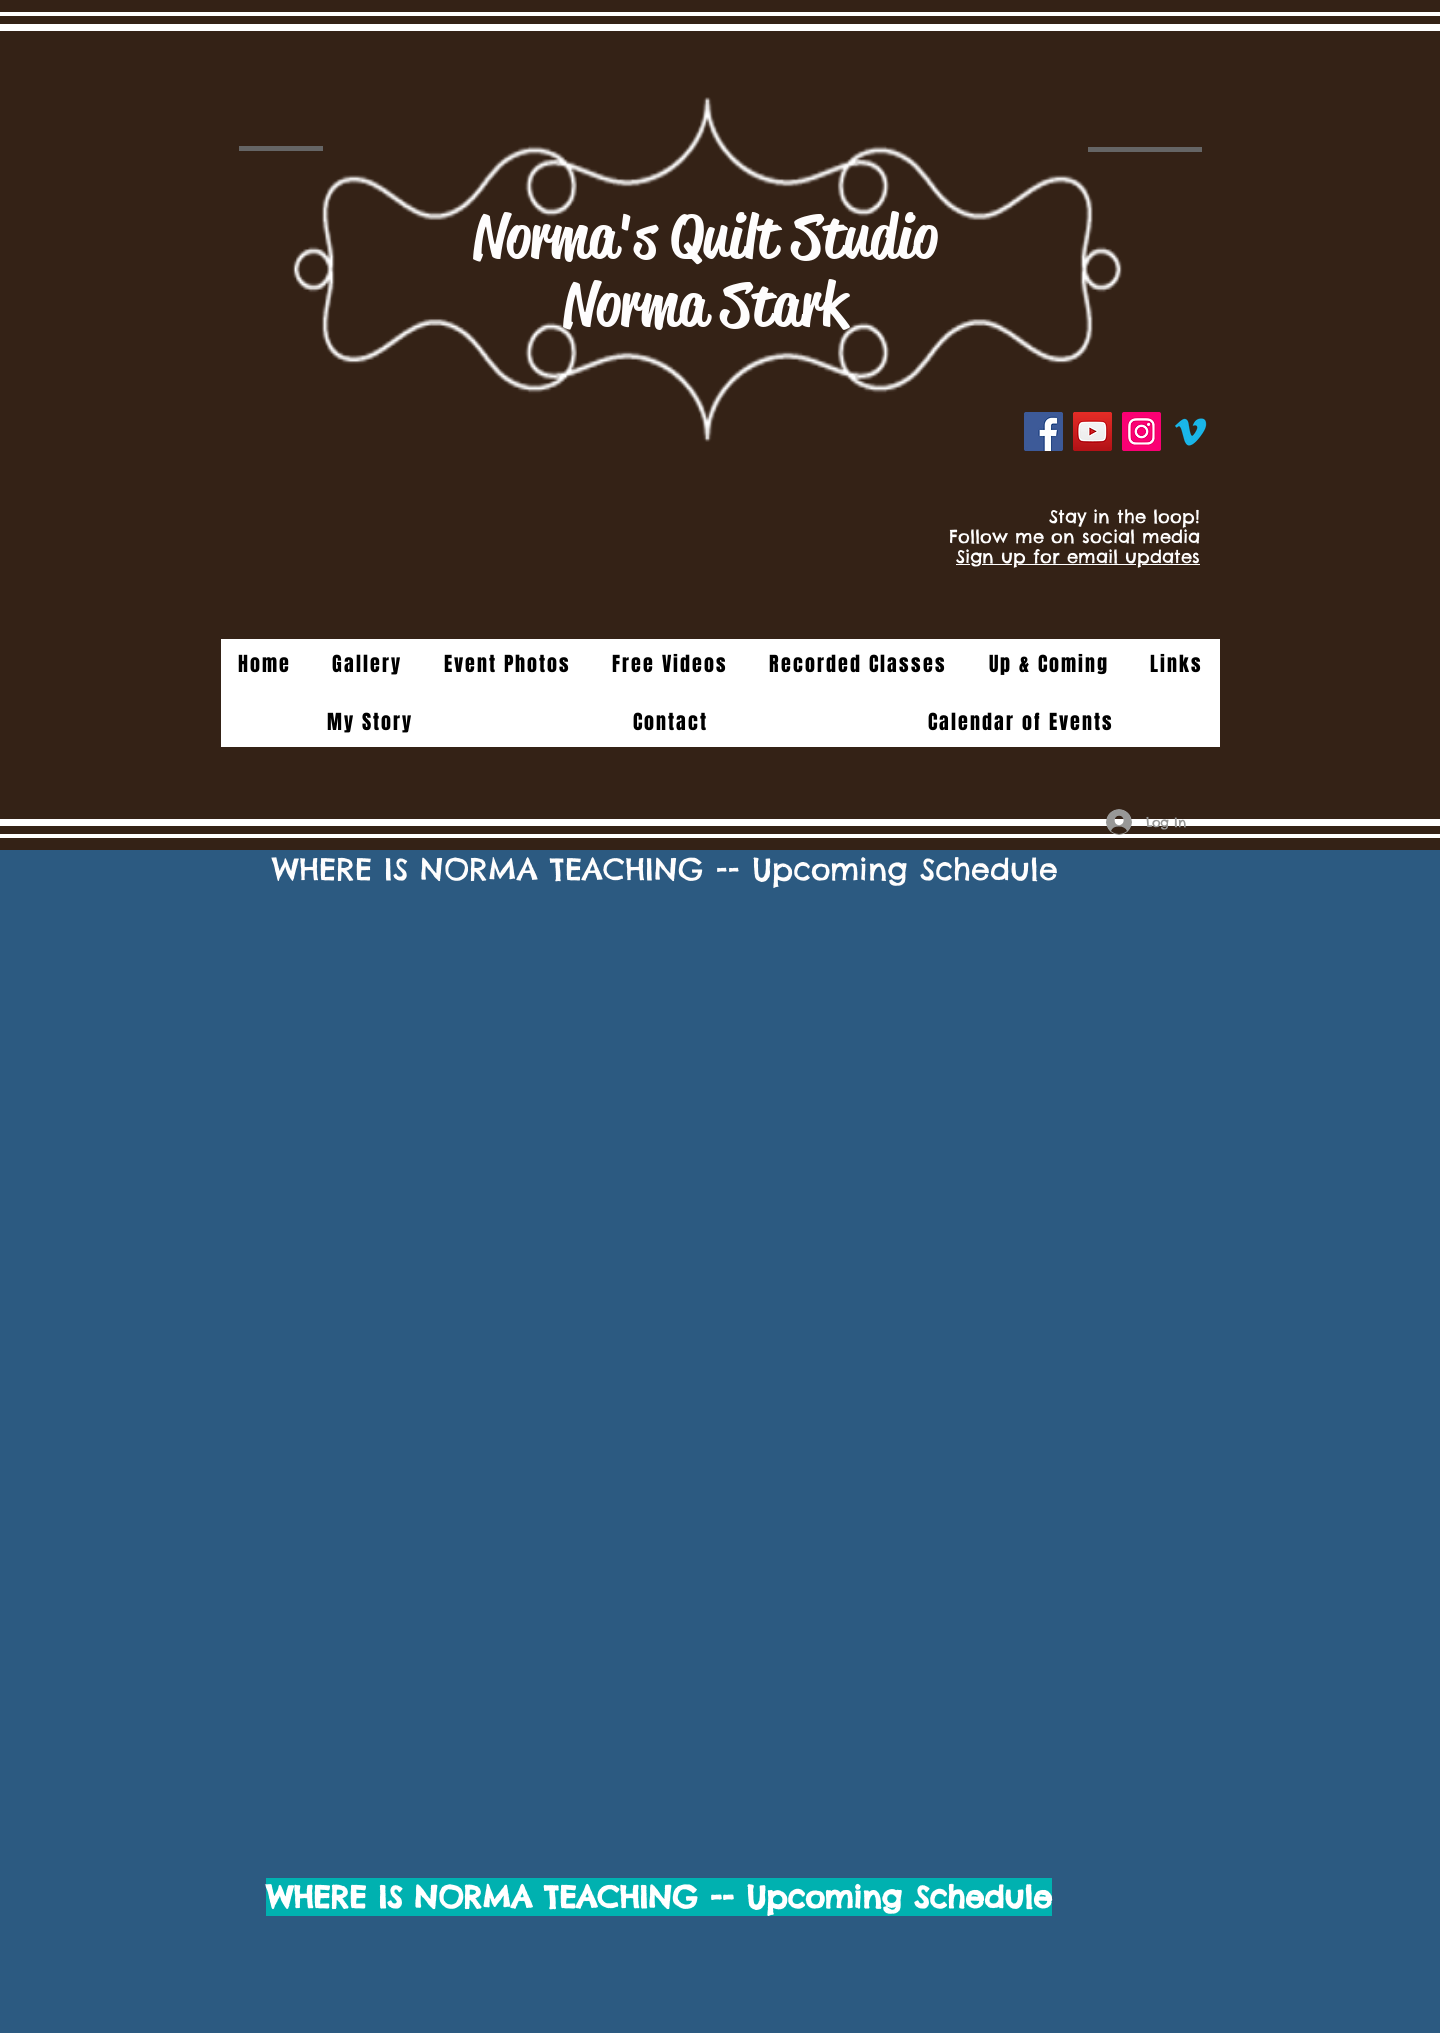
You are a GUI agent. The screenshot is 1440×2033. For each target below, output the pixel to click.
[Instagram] (1141, 431)
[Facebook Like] (1149, 477)
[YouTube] (1092, 431)
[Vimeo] (1190, 431)
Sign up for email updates (1078, 556)
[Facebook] (1043, 431)
